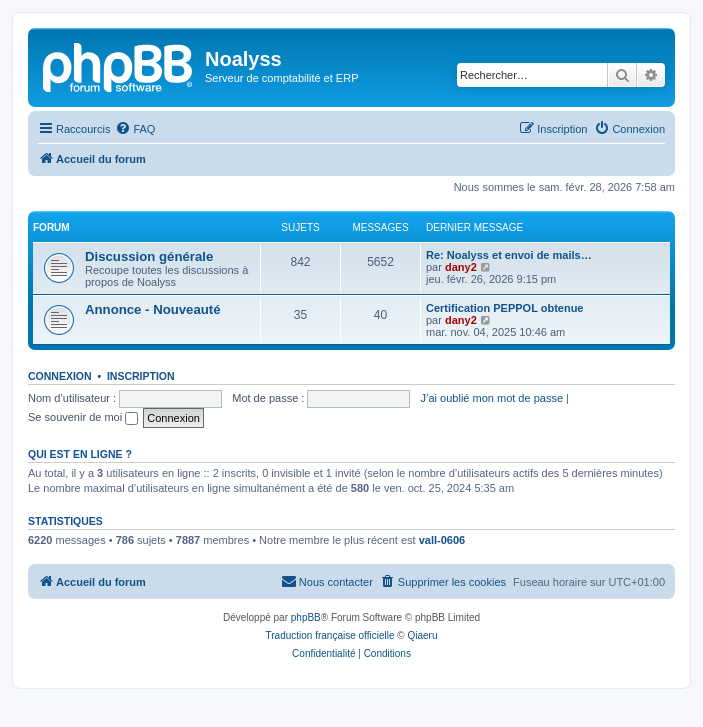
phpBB (306, 617)
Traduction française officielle (330, 635)
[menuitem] (135, 129)
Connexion (60, 376)
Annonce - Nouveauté (153, 309)
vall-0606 (442, 540)
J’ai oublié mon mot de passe (492, 398)
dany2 (461, 267)
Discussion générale (149, 256)
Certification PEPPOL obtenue (505, 308)
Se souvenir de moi (83, 417)
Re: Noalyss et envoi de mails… (509, 255)
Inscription (141, 376)
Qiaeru (422, 635)
